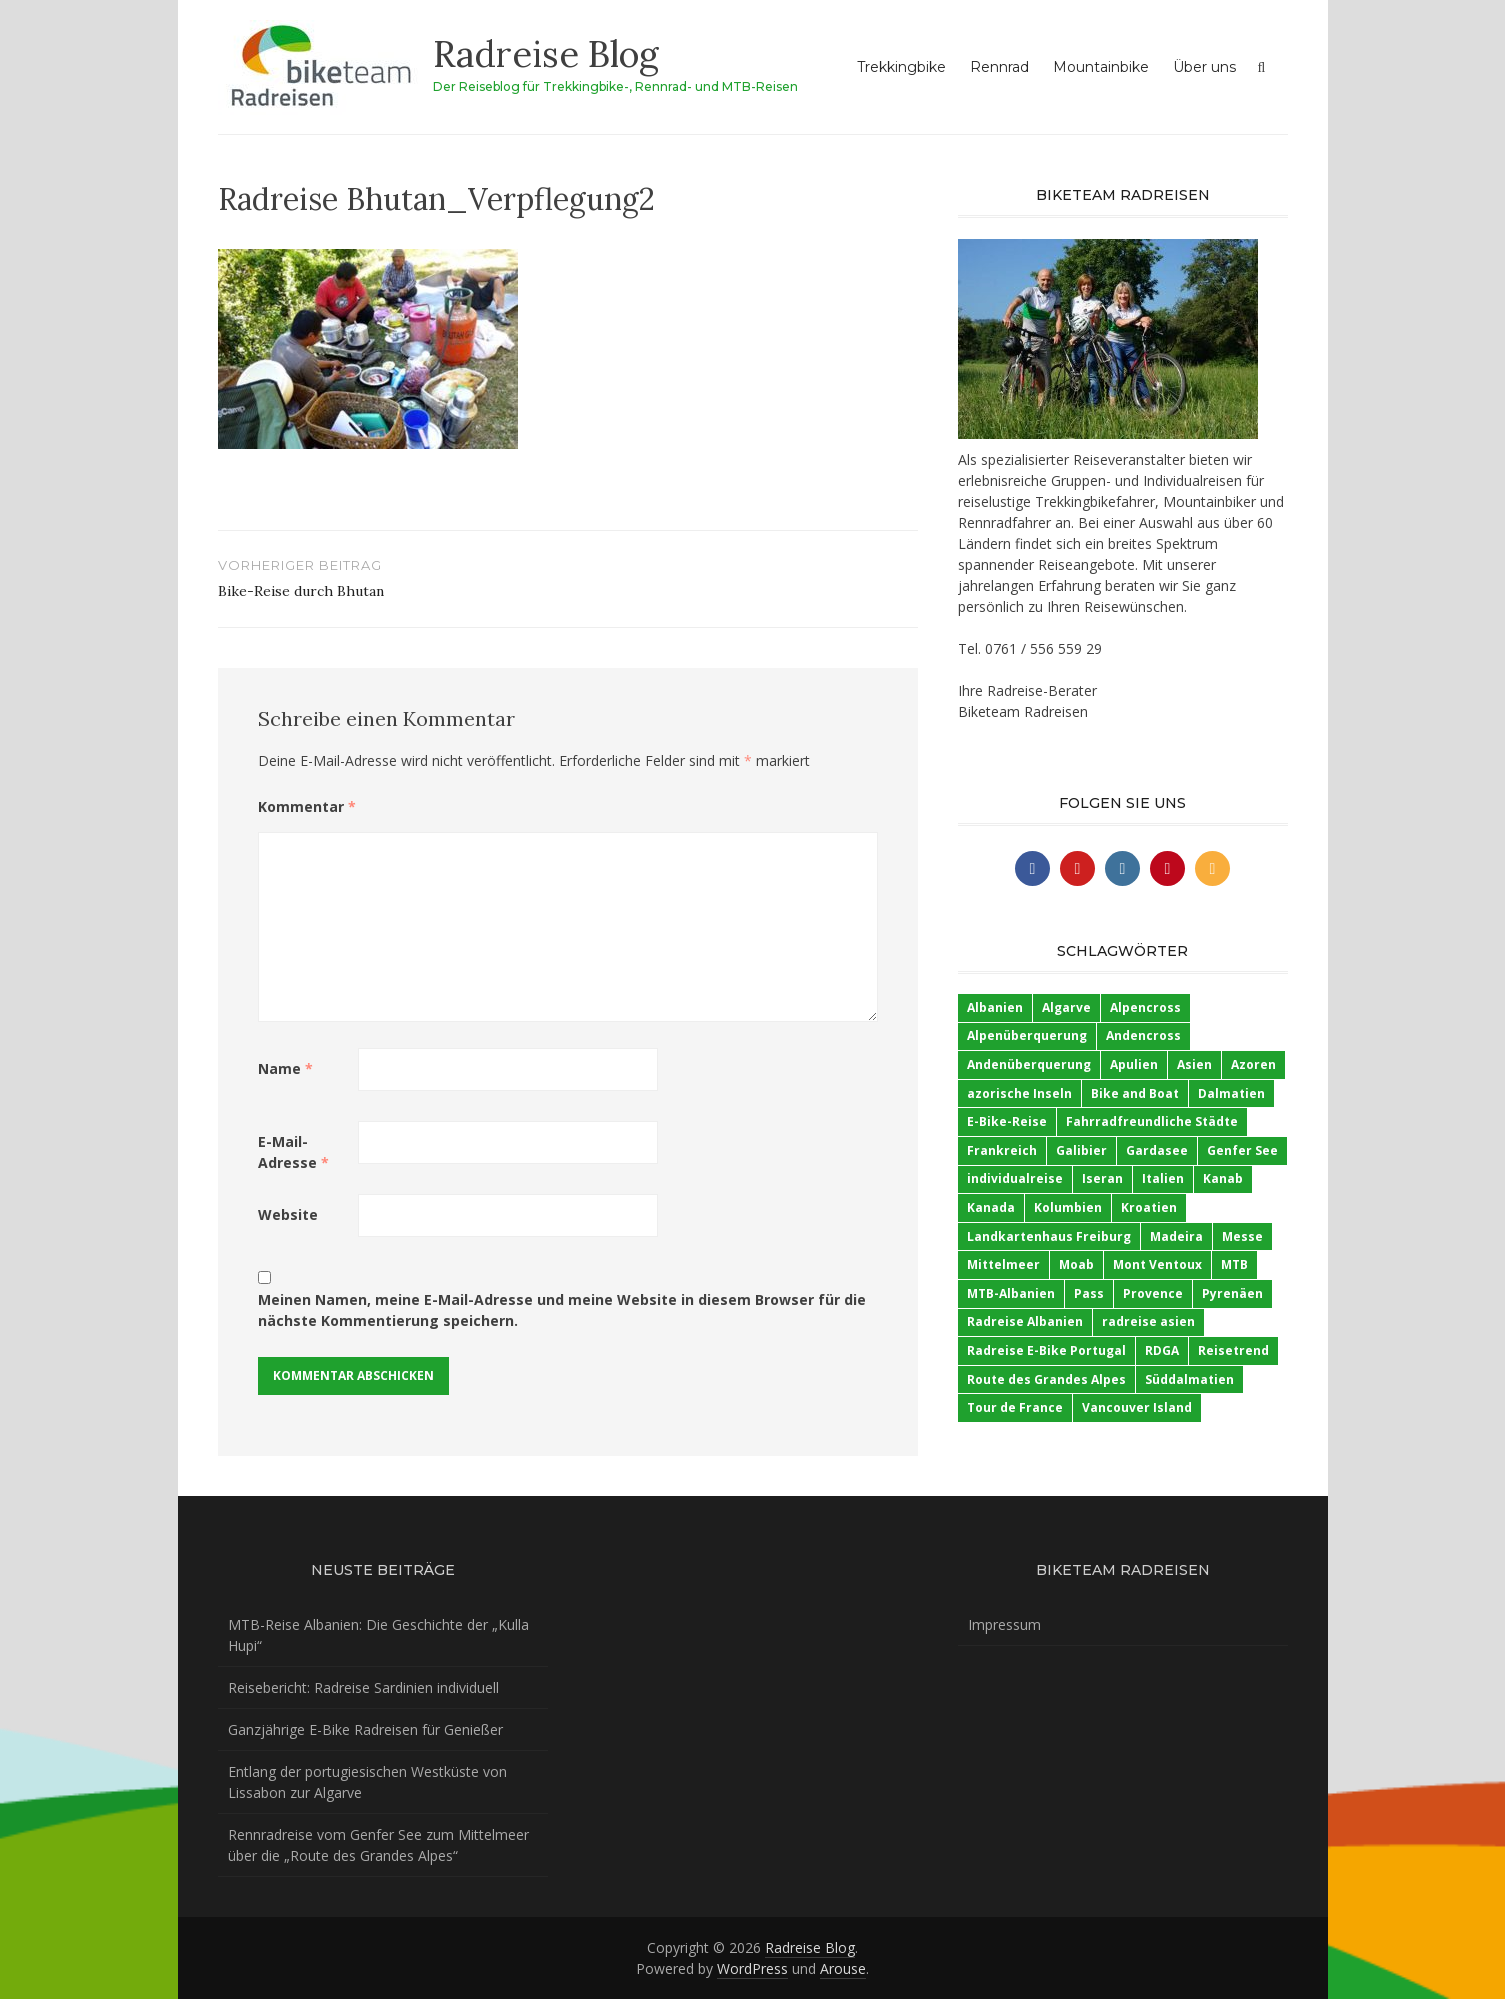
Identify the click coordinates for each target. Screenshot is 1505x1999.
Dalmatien (1231, 1093)
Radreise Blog (546, 54)
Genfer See (1242, 1150)
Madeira (1176, 1236)
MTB (1234, 1264)
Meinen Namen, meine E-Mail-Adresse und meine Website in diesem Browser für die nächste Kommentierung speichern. (562, 1310)
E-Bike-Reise (1007, 1121)
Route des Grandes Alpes (1046, 1379)
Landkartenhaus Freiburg (1049, 1236)
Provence (1153, 1293)
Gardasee (1157, 1150)
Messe (1242, 1236)
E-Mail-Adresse (293, 1152)
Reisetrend (1233, 1350)
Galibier (1081, 1150)
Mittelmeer (1003, 1264)
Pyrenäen (1232, 1293)
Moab (1076, 1264)
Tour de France (1015, 1407)
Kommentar (307, 806)
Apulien (1134, 1064)
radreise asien (1148, 1321)
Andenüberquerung (1029, 1064)
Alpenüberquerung (1027, 1035)
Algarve (1066, 1007)
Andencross (1143, 1035)
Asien (1194, 1064)
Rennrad (999, 67)
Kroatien (1149, 1207)
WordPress (752, 1968)
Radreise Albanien (1025, 1321)
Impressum (1004, 1624)
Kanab (1223, 1178)
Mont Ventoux (1157, 1264)
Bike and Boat (1135, 1093)
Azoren (1253, 1064)
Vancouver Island (1137, 1407)
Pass (1089, 1293)
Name (285, 1068)
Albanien (995, 1007)
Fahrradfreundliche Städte (1152, 1121)
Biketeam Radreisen (1023, 711)
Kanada (991, 1207)
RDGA (1162, 1350)
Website (288, 1214)
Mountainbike (1101, 67)
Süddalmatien (1189, 1379)
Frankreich (1002, 1150)
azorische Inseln (1019, 1093)
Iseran (1102, 1178)
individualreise (1015, 1178)
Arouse (843, 1968)
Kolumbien (1068, 1207)
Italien (1163, 1178)
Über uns (1204, 67)
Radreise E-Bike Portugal (1046, 1350)
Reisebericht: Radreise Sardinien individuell (363, 1687)
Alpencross (1145, 1007)
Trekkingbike (901, 67)
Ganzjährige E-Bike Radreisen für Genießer (365, 1729)
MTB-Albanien (1011, 1293)
